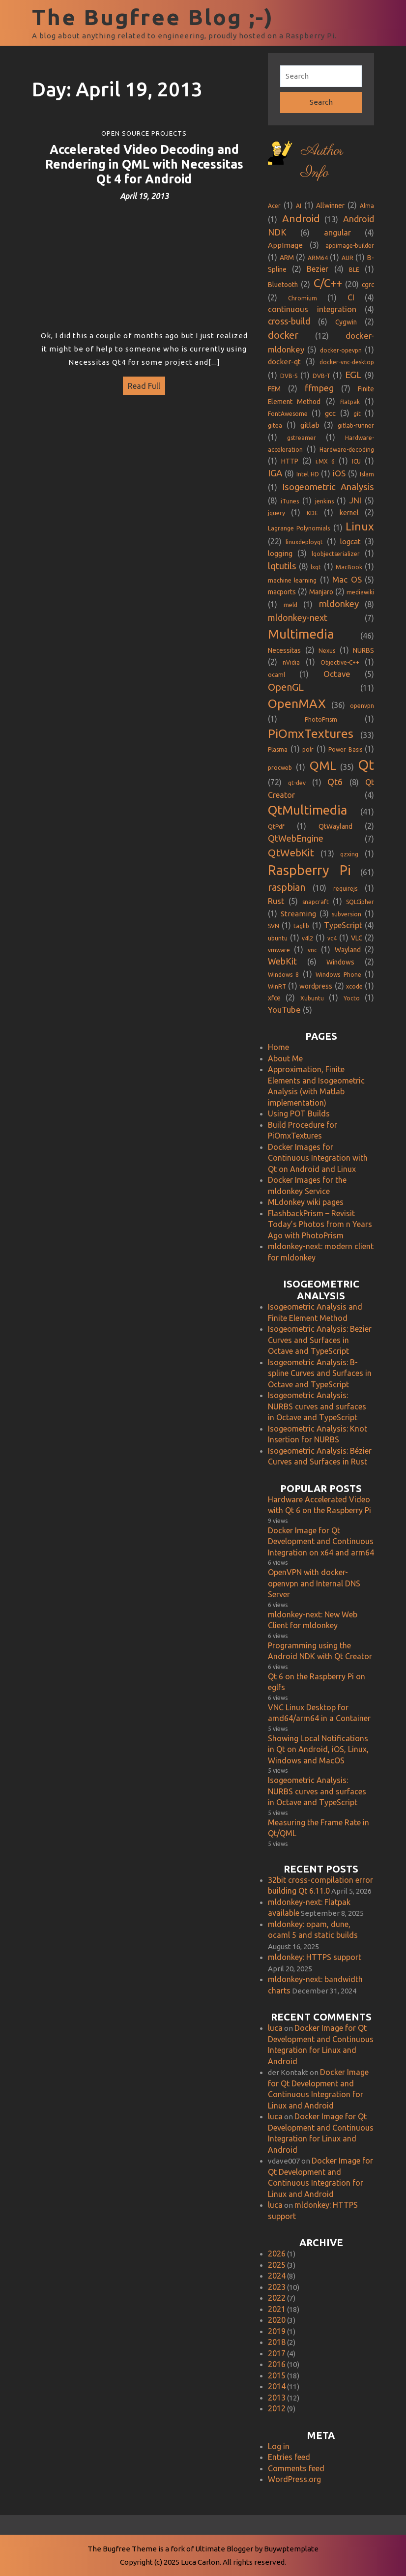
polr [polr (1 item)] (308, 749)
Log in (279, 2446)
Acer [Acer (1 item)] (274, 206)
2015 (277, 2375)
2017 (277, 2353)
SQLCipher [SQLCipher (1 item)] (360, 902)
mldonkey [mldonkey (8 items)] (339, 604)
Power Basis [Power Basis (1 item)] (345, 749)
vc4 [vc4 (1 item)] (332, 938)
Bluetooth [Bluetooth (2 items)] (283, 285)
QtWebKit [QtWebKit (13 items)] (291, 852)
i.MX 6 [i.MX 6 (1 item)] (325, 461)
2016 (277, 2364)
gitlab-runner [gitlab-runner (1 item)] (356, 425)
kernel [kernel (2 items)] (349, 513)
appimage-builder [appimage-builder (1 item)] (349, 245)
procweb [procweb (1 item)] (280, 767)
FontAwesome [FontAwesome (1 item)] (288, 413)
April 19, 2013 (144, 196)
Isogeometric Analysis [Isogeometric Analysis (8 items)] (328, 487)
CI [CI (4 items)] (351, 297)
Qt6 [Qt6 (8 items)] (335, 782)
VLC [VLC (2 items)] (356, 938)
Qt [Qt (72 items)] (366, 764)
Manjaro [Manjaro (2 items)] (321, 592)
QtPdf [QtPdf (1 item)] (276, 826)
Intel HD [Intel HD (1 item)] (307, 474)
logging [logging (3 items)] (280, 553)
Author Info (322, 162)
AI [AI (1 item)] (298, 206)
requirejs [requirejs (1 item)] (345, 888)
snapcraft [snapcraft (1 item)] (315, 902)
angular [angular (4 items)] (337, 232)
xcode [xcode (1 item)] (354, 986)
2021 (277, 2309)
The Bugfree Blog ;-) (153, 16)
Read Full (141, 383)
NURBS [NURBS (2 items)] (363, 650)
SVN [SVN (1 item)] (273, 926)
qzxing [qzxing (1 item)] (349, 854)
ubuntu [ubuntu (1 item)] (278, 938)
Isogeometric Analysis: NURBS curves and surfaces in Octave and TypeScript (317, 1406)
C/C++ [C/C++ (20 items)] (328, 283)
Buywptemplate (291, 2549)
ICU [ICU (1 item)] (356, 461)
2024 (277, 2275)
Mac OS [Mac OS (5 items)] (346, 579)
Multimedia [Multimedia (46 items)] (301, 634)
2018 (277, 2342)
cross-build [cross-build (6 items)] (289, 321)
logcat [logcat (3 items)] (350, 541)
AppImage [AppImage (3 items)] (285, 245)
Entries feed (289, 2457)
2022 (277, 2297)
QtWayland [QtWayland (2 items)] (335, 826)
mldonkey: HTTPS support (314, 1957)
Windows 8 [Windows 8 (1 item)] (283, 974)
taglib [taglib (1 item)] (301, 926)
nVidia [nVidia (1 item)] (291, 662)
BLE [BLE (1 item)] (354, 269)
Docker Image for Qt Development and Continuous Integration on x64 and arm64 (321, 1541)
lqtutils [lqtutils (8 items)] (282, 566)
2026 (277, 2253)
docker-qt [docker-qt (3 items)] (284, 361)
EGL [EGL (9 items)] (353, 374)
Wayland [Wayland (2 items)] (348, 950)
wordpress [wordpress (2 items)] (315, 986)
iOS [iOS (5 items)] (339, 473)
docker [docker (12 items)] (283, 335)
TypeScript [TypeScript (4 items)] (343, 925)
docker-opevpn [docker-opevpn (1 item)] (341, 350)
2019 (277, 2331)
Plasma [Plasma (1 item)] (278, 749)
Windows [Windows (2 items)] (340, 962)
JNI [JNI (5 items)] (355, 500)
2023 (277, 2287)
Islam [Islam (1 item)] (367, 474)
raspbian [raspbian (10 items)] (286, 887)
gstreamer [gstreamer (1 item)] (301, 438)
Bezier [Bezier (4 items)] (317, 268)
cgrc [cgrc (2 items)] (368, 285)
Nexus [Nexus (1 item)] (327, 650)
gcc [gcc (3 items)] (330, 413)
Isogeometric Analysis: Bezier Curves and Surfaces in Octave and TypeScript (320, 1339)
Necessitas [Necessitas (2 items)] (284, 650)
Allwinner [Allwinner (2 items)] (330, 205)
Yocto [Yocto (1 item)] (352, 998)
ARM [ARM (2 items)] (287, 258)
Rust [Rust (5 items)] (276, 901)
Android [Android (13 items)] (301, 218)
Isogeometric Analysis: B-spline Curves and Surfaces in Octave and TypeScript (320, 1373)
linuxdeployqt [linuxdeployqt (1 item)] (304, 542)
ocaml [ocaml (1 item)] (276, 675)
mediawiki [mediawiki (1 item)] (360, 592)
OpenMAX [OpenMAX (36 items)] (297, 703)
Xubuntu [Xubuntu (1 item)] (312, 998)
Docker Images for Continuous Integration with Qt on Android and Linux (318, 1157)
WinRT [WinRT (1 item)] (277, 986)
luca (275, 2027)
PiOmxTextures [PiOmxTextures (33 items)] (310, 733)
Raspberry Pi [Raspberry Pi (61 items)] (309, 870)
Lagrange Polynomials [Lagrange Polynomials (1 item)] (299, 528)
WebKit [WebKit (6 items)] (282, 961)
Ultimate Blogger (224, 2549)
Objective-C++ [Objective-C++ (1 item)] (339, 662)
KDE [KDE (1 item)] (312, 513)
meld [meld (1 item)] (290, 605)
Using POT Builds (299, 1113)
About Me (285, 1058)
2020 (277, 2319)
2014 (277, 2386)
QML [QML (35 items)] (323, 765)
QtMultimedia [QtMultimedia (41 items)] (307, 810)
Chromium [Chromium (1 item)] (302, 298)
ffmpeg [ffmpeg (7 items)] (319, 388)
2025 (277, 2264)
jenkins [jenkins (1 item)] (324, 501)
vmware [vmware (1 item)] (279, 950)
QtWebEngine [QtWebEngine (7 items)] (295, 838)
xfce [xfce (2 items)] (274, 998)
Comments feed (296, 2468)
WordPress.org (294, 2479)
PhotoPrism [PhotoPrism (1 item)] (321, 719)
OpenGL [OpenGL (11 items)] (286, 687)
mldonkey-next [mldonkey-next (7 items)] (297, 617)
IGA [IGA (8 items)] (275, 473)
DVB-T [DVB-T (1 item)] (321, 376)
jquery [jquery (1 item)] (276, 513)
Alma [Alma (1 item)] (367, 206)
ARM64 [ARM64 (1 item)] (318, 258)
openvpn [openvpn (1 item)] (362, 706)
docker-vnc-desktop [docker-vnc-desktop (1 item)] (346, 362)
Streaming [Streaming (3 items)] (298, 913)
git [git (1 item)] (357, 413)
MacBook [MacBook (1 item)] (349, 567)
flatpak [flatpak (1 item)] (350, 402)
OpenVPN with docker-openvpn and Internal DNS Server (314, 1583)
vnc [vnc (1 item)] (312, 950)
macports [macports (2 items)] (282, 592)
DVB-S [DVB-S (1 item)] (288, 376)
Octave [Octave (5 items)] (336, 673)
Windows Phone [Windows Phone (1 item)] (338, 974)
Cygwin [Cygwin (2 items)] (346, 322)
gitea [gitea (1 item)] (275, 425)
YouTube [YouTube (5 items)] (284, 1009)
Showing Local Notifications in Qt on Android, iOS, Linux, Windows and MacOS (318, 1749)
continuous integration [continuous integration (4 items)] (312, 309)
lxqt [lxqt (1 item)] (316, 567)
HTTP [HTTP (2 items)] (289, 461)
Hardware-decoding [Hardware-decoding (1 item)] (346, 449)
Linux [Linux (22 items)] (360, 526)
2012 (277, 2408)
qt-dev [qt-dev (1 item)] (297, 783)
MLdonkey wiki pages (306, 1202)
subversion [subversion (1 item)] (346, 914)
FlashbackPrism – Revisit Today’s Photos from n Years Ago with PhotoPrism (320, 1224)
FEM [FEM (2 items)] (274, 389)
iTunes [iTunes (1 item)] (290, 501)
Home (278, 1047)
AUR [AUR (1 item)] (347, 258)
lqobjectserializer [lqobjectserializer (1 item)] (336, 554)
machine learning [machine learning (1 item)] (292, 580)
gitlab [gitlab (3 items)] (309, 425)
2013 (277, 2397)
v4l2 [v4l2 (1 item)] (307, 938)
